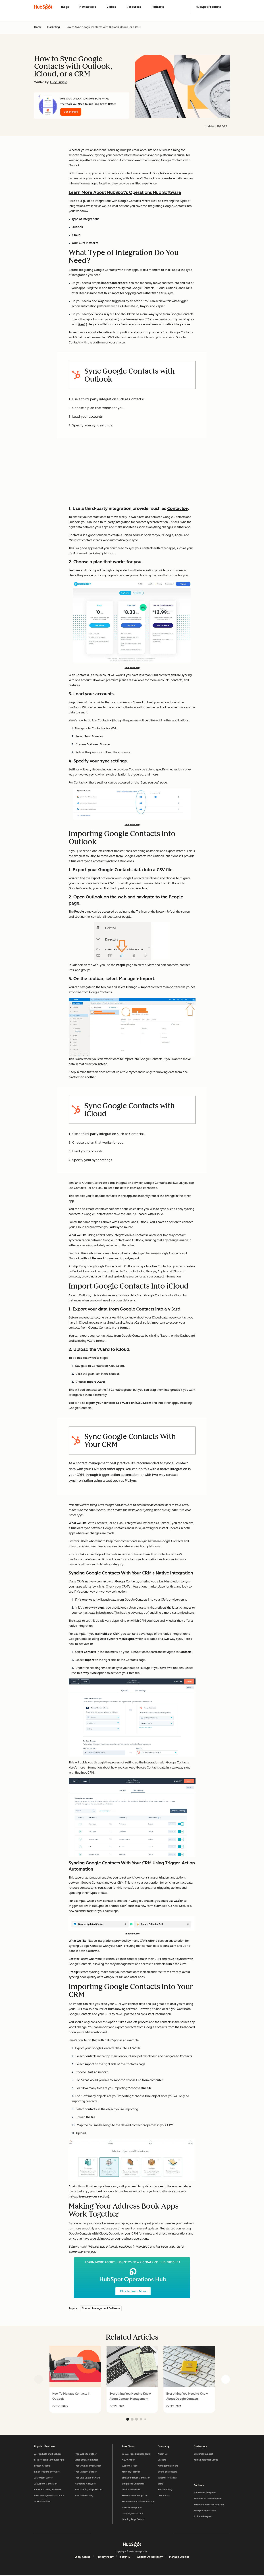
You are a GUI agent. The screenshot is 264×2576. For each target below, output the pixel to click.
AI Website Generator (45, 2484)
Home (37, 27)
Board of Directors (167, 2472)
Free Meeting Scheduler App (49, 2460)
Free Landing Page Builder (88, 2489)
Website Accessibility (150, 2556)
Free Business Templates (135, 2495)
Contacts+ (177, 508)
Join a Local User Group (206, 2460)
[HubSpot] (132, 2544)
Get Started (71, 111)
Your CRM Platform (85, 243)
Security (125, 2556)
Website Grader (130, 2466)
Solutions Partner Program (207, 2498)
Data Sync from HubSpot (117, 1639)
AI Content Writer (43, 2478)
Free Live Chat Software (87, 2478)
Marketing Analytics (85, 2484)
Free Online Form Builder (88, 2466)
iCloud (76, 235)
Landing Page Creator (133, 2519)
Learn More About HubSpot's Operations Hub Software (125, 192)
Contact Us (163, 2495)
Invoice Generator (131, 2489)
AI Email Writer (42, 2501)
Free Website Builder (86, 2454)
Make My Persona (131, 2472)
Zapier (178, 1901)
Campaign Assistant (132, 2513)
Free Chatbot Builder (86, 2472)
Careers (162, 2460)
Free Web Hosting (84, 2495)
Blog (160, 2484)
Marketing (53, 27)
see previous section (94, 2196)
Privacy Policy (105, 2556)
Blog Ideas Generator (133, 2484)
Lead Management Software (49, 2495)
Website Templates (132, 2507)
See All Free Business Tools (136, 2454)
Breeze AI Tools (42, 2466)
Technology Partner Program (209, 2504)
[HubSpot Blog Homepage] (43, 7)
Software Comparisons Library (138, 2501)
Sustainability (165, 2489)
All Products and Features (47, 2454)
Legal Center (82, 2556)
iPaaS (81, 324)
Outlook (77, 227)
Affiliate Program (203, 2516)
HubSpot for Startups (205, 2510)
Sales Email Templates (86, 2460)
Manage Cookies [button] (179, 2556)
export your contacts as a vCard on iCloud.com (118, 1403)
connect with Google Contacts (117, 1581)
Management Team (168, 2466)
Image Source (132, 667)
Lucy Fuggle (58, 82)
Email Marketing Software (47, 2489)
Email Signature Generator (136, 2478)
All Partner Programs (205, 2492)
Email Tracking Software (47, 2472)
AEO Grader (128, 2460)
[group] (75, 2379)
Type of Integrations (85, 219)
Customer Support (203, 2454)
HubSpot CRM (109, 1633)
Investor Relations (167, 2478)
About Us (162, 2454)
